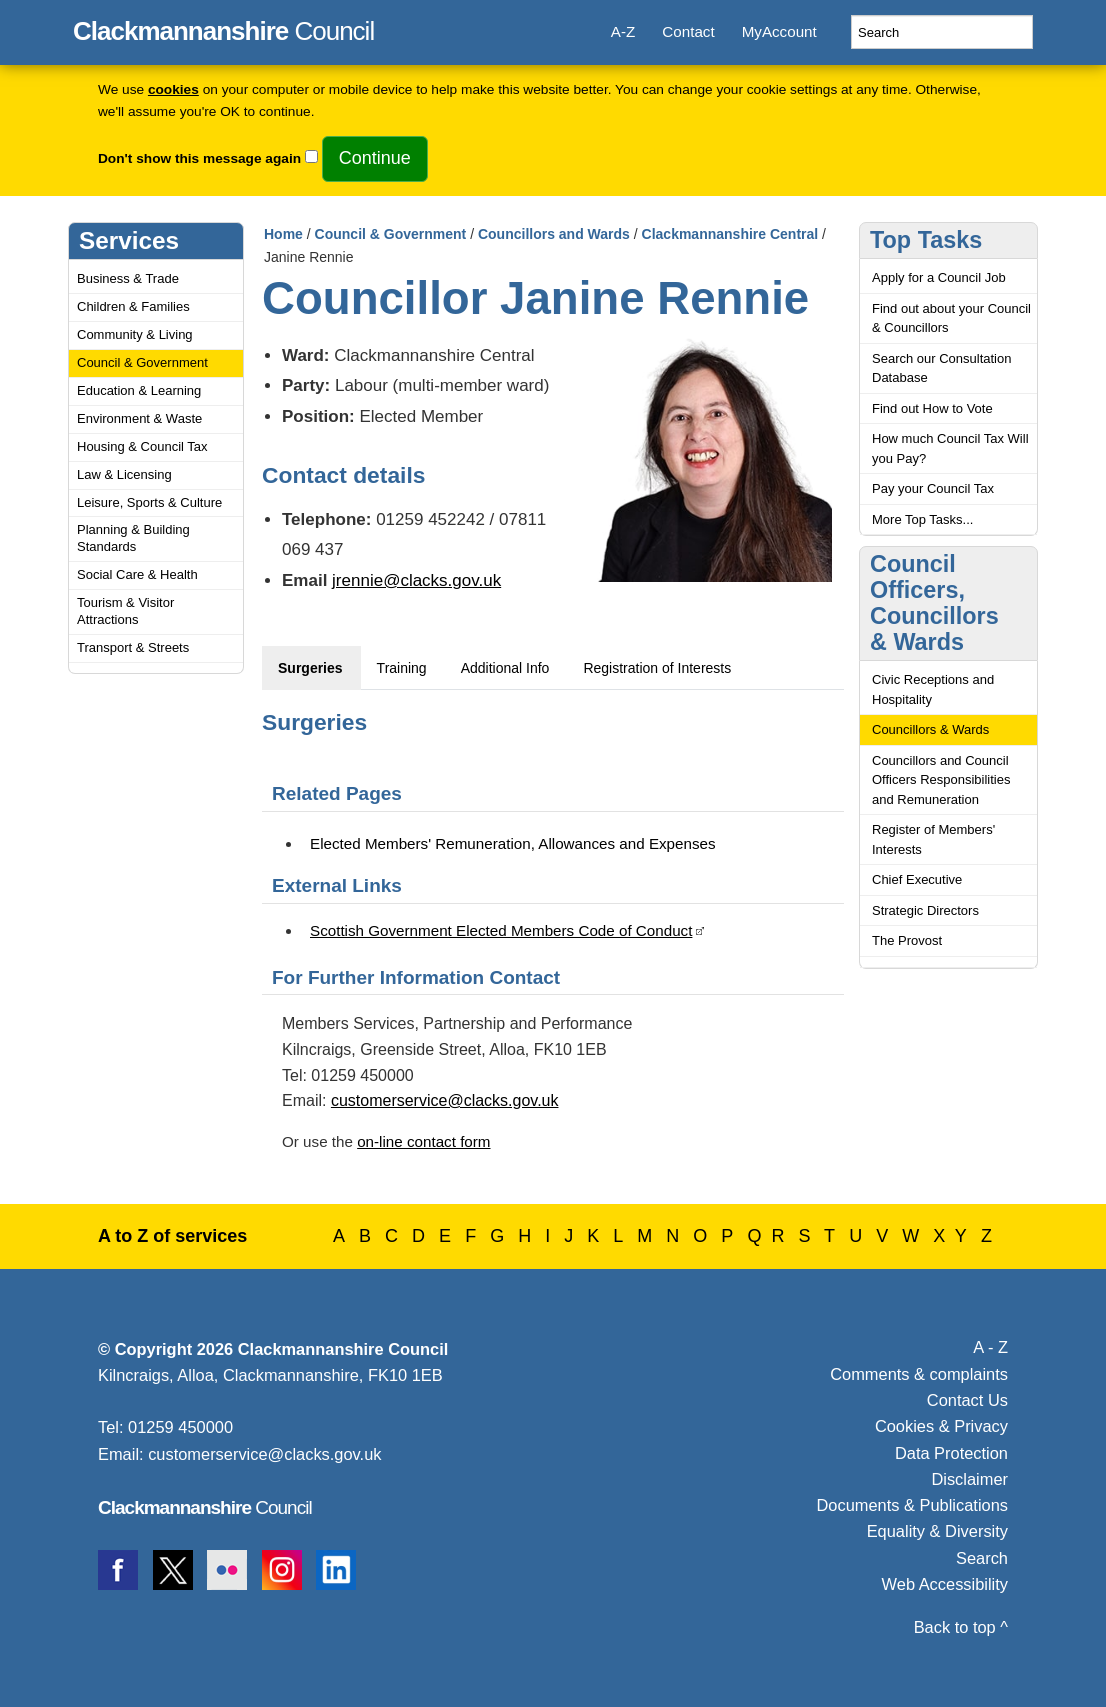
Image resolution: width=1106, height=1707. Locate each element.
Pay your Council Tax (933, 488)
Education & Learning (139, 390)
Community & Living (135, 334)
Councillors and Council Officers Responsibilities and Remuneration (941, 780)
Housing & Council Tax (142, 446)
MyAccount (779, 31)
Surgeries (310, 668)
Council (223, 28)
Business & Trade (128, 278)
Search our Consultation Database (941, 368)
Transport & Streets (133, 647)
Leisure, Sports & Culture (149, 502)
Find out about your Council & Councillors (951, 318)
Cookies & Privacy (941, 1426)
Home (283, 234)
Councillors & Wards (930, 729)
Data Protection (951, 1453)
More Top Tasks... (922, 519)
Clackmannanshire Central (730, 234)
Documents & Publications (913, 1505)
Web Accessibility (945, 1584)
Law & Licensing (124, 474)
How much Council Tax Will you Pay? (950, 448)
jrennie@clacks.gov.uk (416, 580)
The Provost (907, 940)
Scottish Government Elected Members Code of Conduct (501, 930)
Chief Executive (917, 879)
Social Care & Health (137, 574)
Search (982, 1558)
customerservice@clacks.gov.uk (445, 1100)
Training (402, 668)
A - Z (990, 1347)
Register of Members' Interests (933, 839)
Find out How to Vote (932, 408)
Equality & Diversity (937, 1531)
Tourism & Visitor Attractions (125, 611)
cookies (173, 89)
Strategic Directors (925, 910)
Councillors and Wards (554, 234)
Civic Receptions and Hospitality (933, 689)
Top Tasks (926, 240)
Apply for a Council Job (939, 277)
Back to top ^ (961, 1627)
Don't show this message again (199, 158)
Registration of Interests (657, 668)
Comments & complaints (919, 1374)
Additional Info (505, 668)
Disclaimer (969, 1479)
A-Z (623, 31)
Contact (688, 31)
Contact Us (967, 1400)
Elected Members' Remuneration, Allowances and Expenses (513, 843)
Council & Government (142, 362)
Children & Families (133, 306)
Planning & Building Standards (133, 538)
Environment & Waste (139, 418)
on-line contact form (423, 1141)
